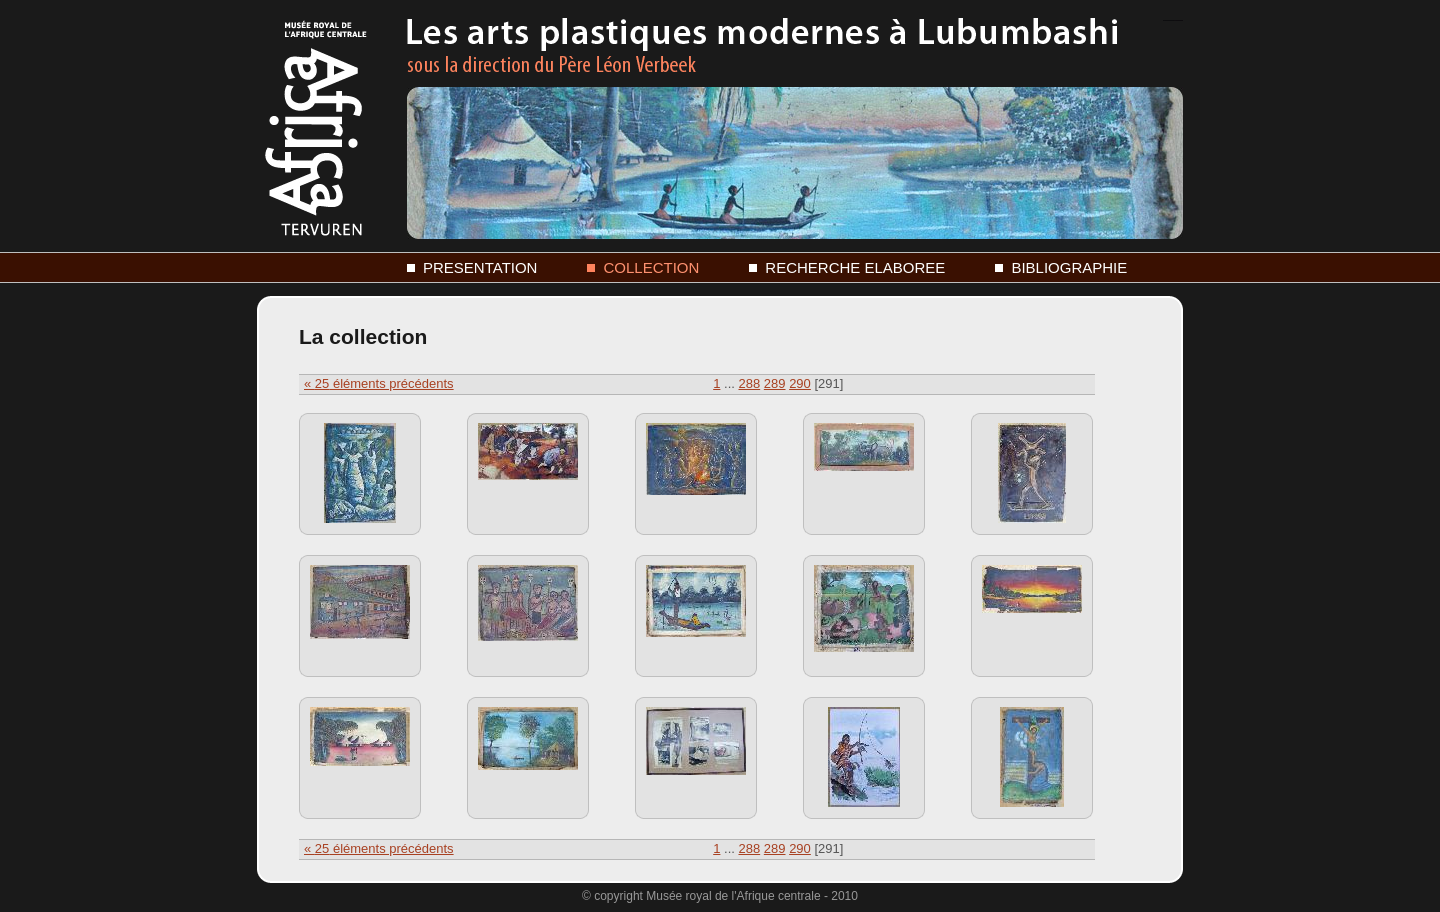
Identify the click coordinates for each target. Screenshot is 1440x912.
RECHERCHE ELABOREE (855, 267)
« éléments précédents (379, 383)
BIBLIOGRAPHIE (1069, 267)
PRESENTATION (480, 267)
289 (775, 383)
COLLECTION (651, 267)
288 (749, 383)
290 (800, 383)
